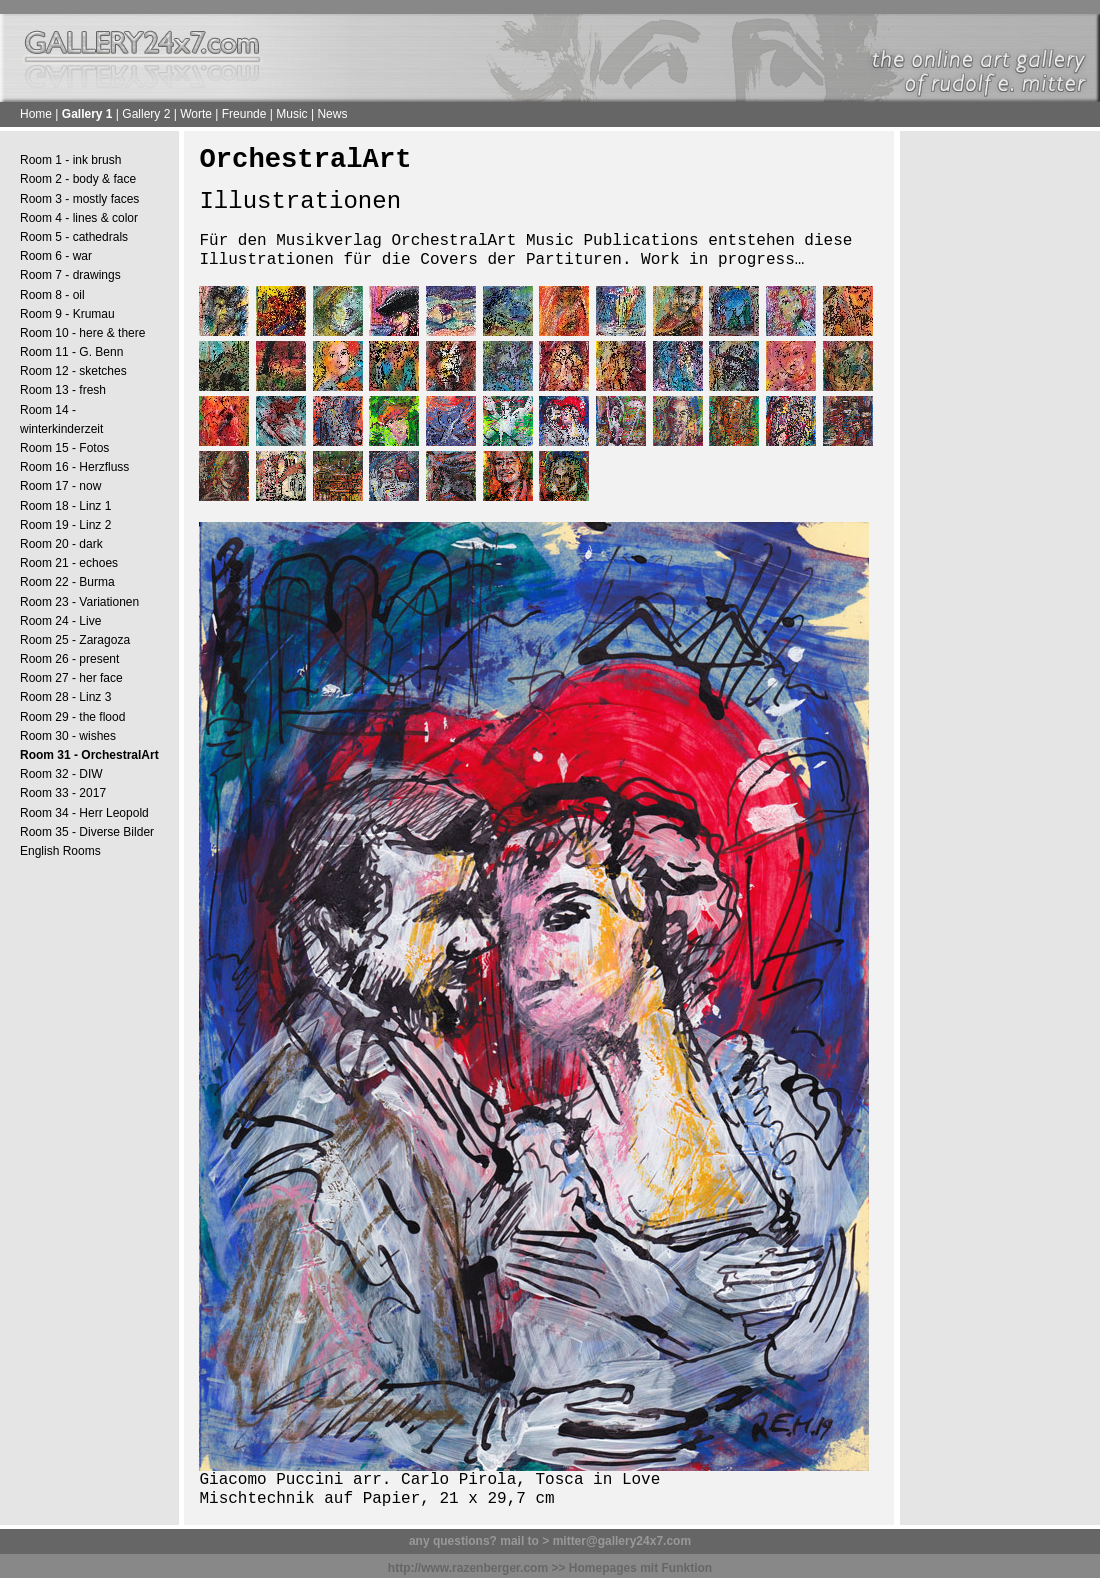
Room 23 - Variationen (79, 602)
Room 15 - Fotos (64, 448)
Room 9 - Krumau (67, 314)
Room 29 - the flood (72, 717)
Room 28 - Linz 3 (65, 697)
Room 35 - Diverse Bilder (87, 832)
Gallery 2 (146, 114)
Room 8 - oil (52, 295)
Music (291, 114)
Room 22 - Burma (67, 582)
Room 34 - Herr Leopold (84, 813)
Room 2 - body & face (78, 179)
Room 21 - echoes (69, 563)
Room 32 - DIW (61, 774)
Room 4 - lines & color (79, 218)
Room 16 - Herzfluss (74, 467)
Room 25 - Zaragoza (75, 640)
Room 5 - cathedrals (74, 237)
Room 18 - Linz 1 (65, 506)
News (332, 114)
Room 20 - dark (61, 544)
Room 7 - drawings (70, 275)
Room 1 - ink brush (70, 160)
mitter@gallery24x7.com (622, 1541)
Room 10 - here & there (82, 333)
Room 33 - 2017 (63, 793)
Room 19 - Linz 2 (65, 525)
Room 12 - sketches (73, 371)
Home (36, 114)
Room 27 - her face (71, 678)
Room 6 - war (56, 256)
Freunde (244, 114)
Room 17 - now (60, 486)
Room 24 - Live (60, 621)
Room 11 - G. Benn (71, 352)
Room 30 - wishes (68, 736)
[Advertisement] (1000, 451)
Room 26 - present (69, 659)
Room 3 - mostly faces (79, 199)
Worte (196, 114)
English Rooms (60, 851)
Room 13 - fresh (63, 390)
